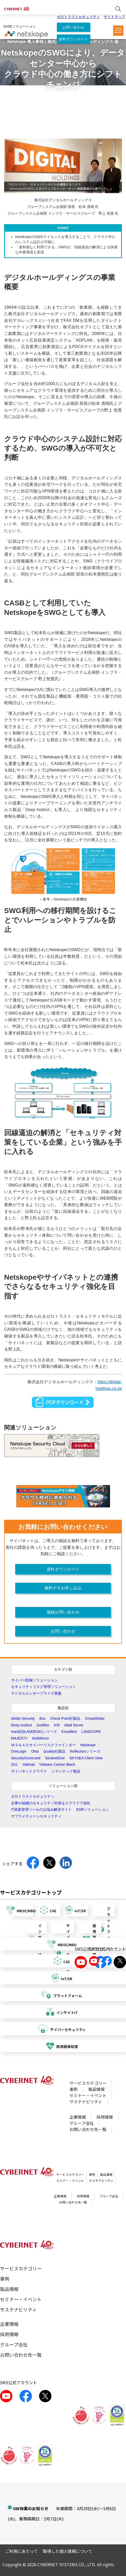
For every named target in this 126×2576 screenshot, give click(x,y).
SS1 (14, 1764)
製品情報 (96, 2089)
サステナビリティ (85, 2101)
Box (42, 1718)
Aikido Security (23, 1718)
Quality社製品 (54, 1751)
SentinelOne (55, 1758)
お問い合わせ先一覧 (87, 2129)
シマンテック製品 (65, 1771)
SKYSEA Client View (86, 1758)
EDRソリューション (92, 1809)
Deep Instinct (21, 1725)
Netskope (87, 1745)
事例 (73, 2089)
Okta (35, 1751)
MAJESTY (19, 1738)
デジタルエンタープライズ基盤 (36, 1693)
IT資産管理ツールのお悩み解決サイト (41, 1809)
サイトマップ (114, 17)
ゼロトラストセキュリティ (78, 17)
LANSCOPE (91, 1732)
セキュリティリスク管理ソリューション (43, 1687)
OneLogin (19, 1751)
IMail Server (74, 1725)
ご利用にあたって (21, 2551)
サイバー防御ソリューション (34, 1680)
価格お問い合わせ (63, 1612)
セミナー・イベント (87, 2095)
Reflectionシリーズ (85, 1751)
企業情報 (77, 2117)
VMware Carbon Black (57, 1764)
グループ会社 (81, 2123)
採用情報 (104, 2117)
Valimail (28, 1764)
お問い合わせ (73, 27)
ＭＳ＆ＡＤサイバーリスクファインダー (43, 1745)
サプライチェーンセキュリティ (36, 1816)
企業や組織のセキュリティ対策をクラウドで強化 (50, 1803)
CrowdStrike (94, 1718)
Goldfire (43, 1725)
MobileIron (40, 1738)
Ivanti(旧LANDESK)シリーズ (34, 1732)
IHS (57, 1725)
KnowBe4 (69, 1732)
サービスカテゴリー (87, 2083)
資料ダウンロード (73, 39)
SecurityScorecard (25, 1758)
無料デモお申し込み (63, 1588)
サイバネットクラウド (29, 1771)
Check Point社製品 (65, 1718)
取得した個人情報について (67, 2551)
